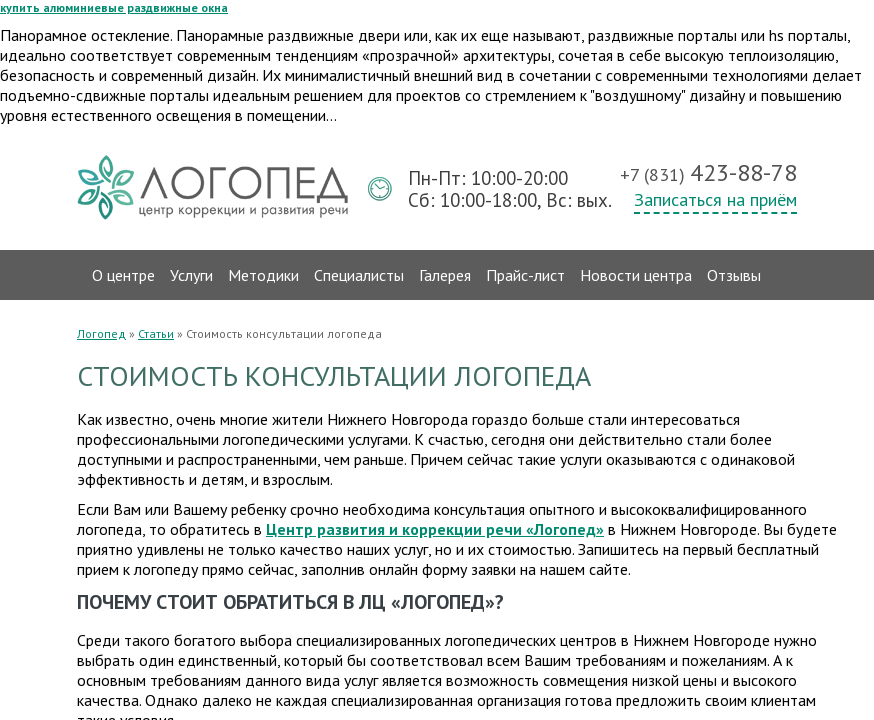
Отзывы (734, 275)
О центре (123, 275)
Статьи (156, 333)
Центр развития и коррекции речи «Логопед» (435, 529)
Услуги (191, 275)
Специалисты (359, 275)
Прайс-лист (525, 275)
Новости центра (636, 275)
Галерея (445, 275)
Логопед (101, 333)
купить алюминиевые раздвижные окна (114, 7)
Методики (263, 275)
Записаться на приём (715, 199)
